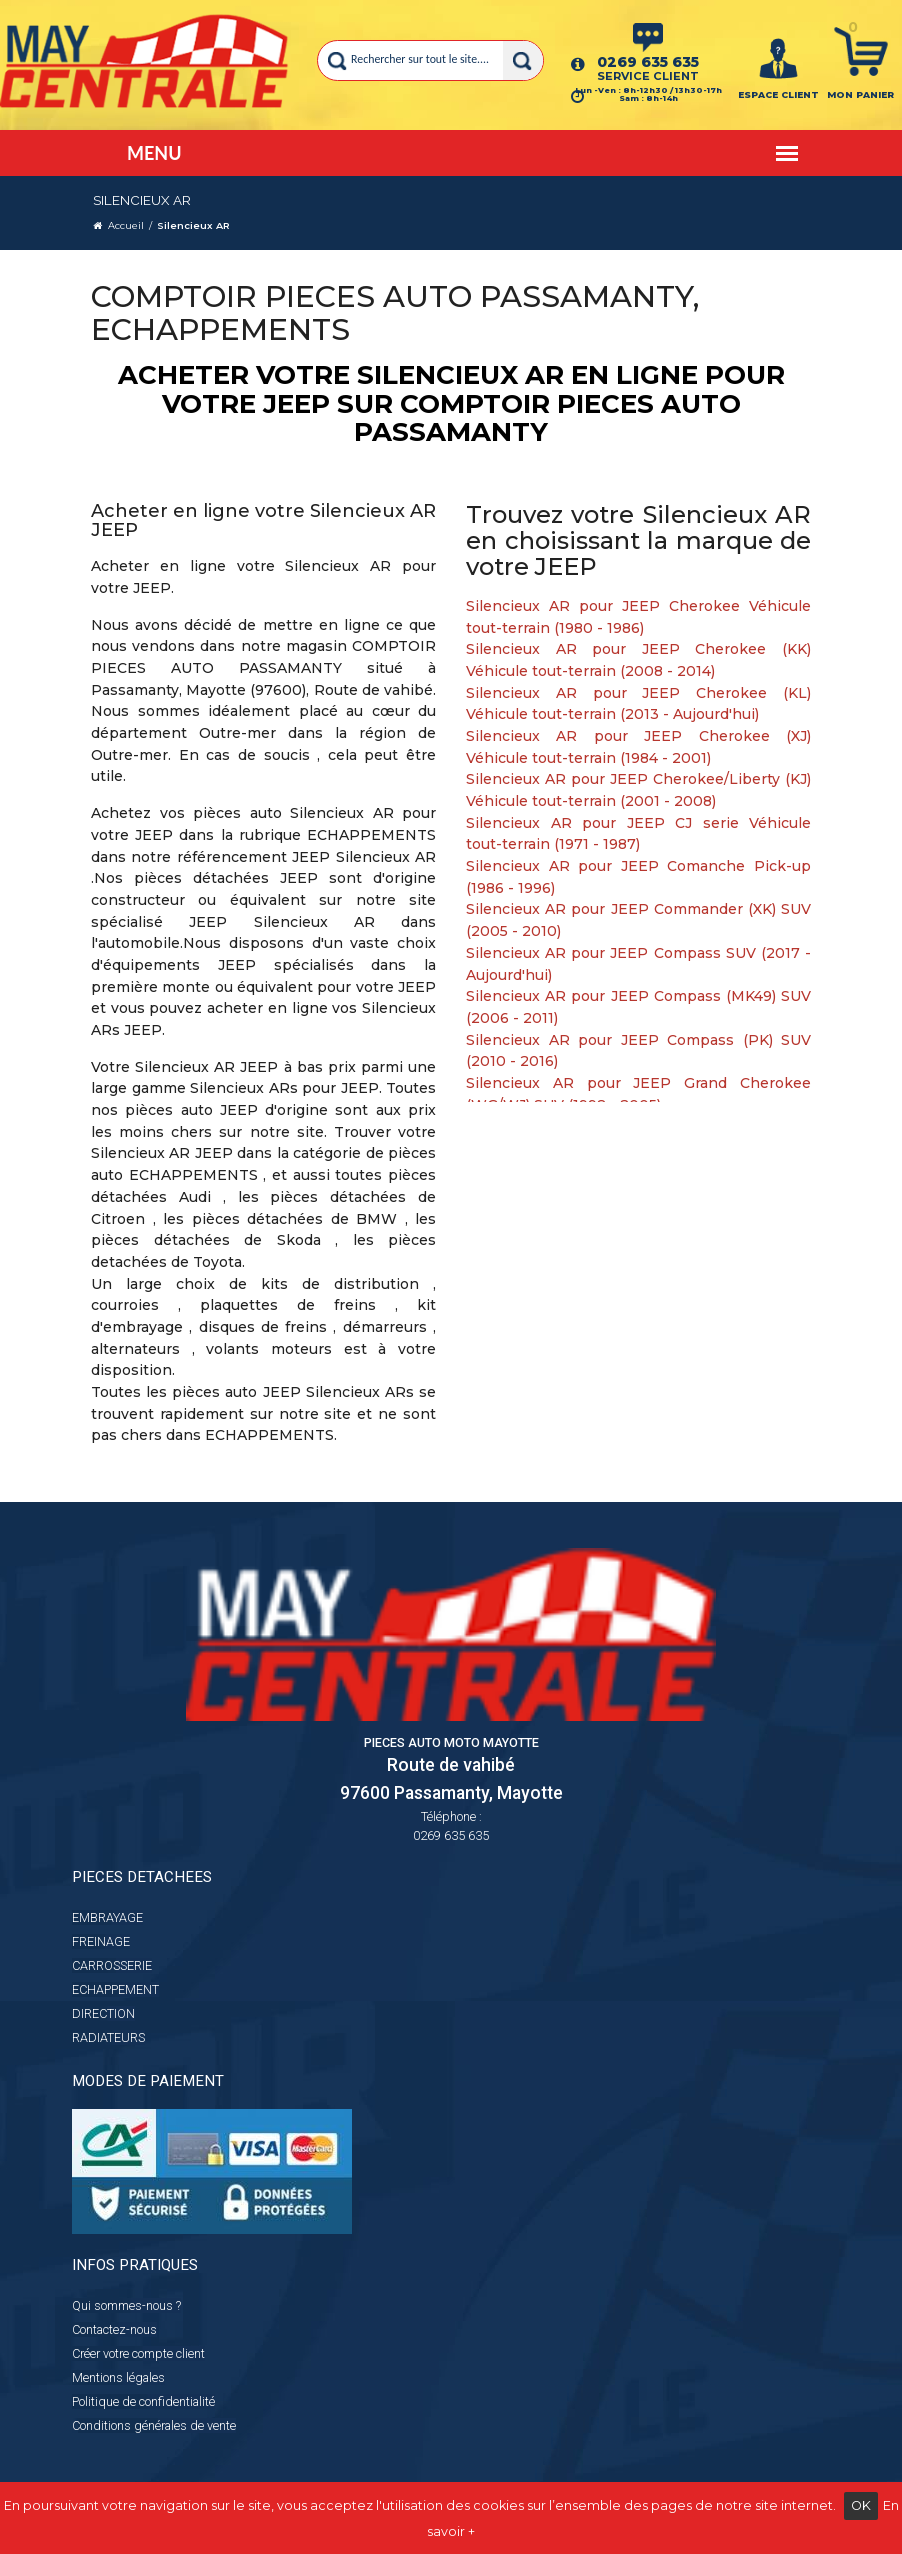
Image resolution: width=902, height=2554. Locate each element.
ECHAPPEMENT (115, 1989)
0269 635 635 (648, 62)
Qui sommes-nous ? (126, 2305)
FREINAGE (101, 1941)
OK (861, 2505)
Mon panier (860, 94)
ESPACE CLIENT (778, 94)
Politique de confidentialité (143, 2401)
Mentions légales (118, 2377)
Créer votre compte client (138, 2353)
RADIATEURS (108, 2037)
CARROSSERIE (112, 1965)
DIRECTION (103, 2013)
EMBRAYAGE (107, 1917)
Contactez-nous (114, 2329)
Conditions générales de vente (154, 2425)
